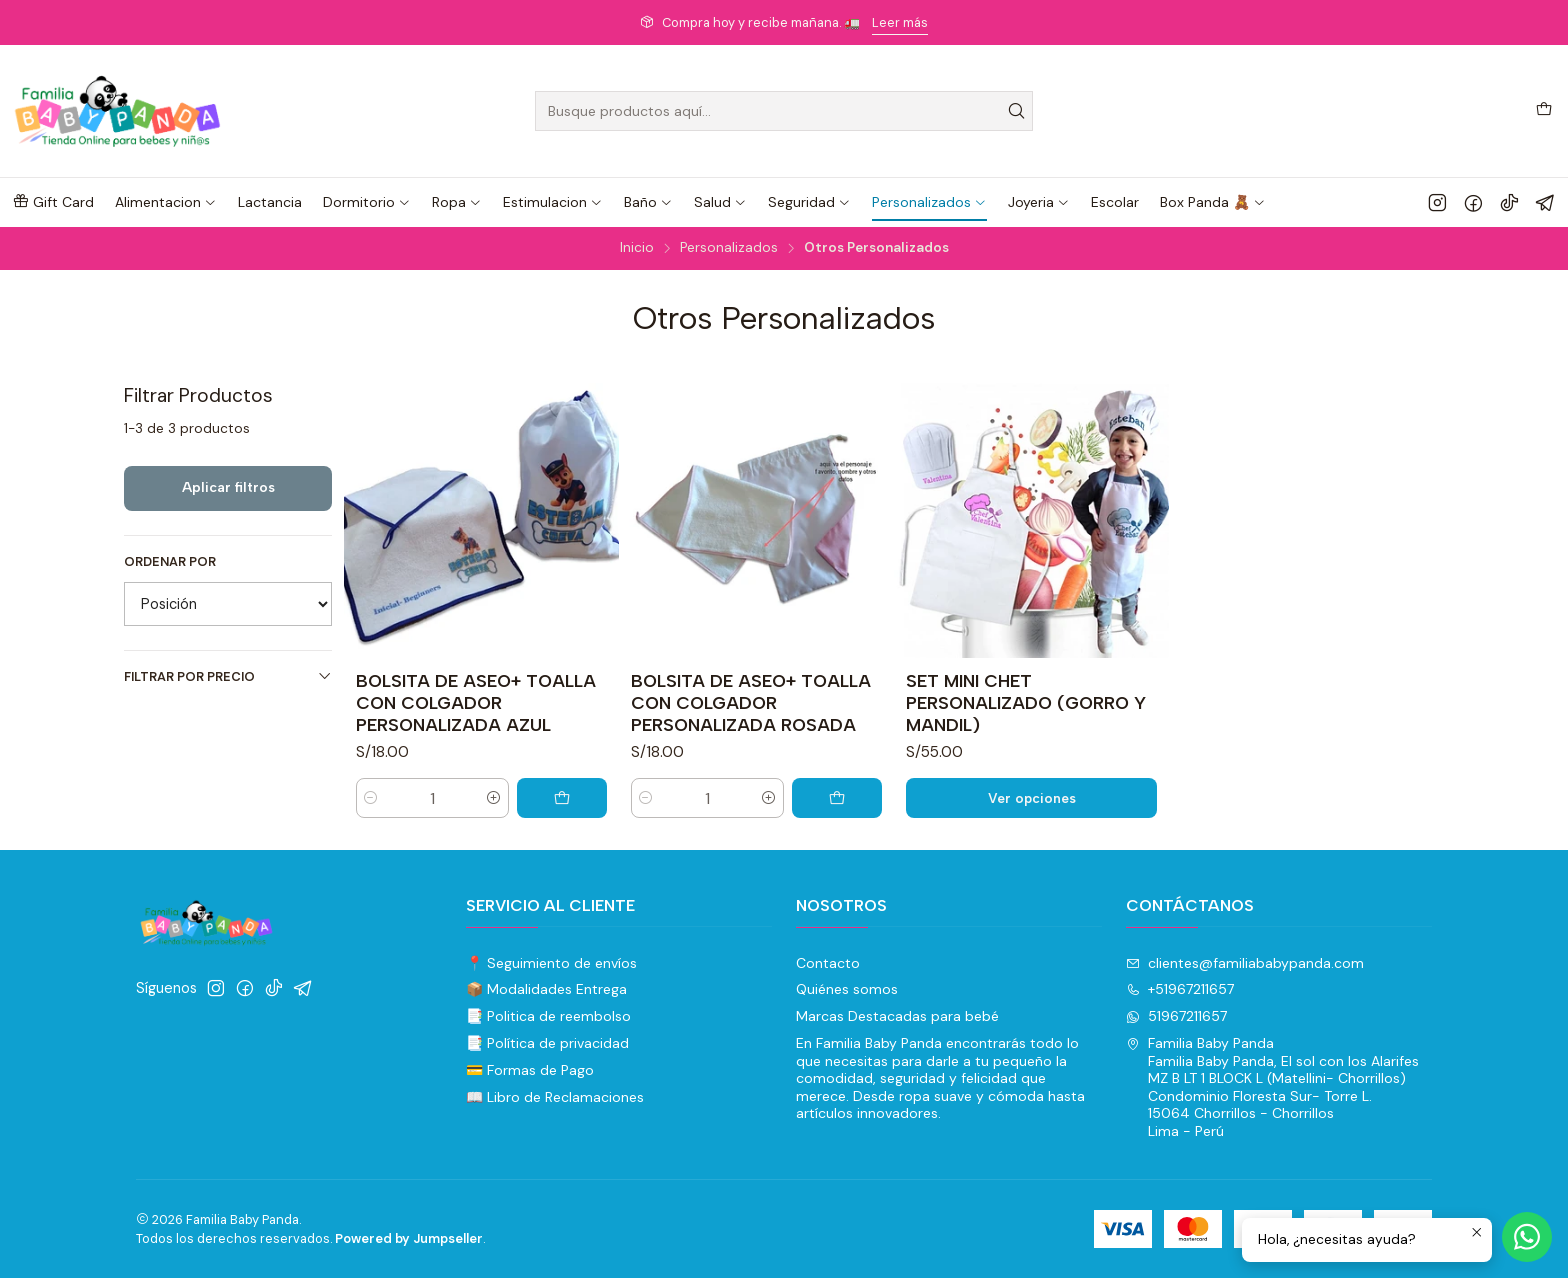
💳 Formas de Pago (530, 1070)
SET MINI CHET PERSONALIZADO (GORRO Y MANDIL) (1026, 702)
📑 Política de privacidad (547, 1043)
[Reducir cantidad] (371, 798)
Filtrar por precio (228, 676)
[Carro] (1544, 111)
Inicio (637, 248)
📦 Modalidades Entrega (546, 989)
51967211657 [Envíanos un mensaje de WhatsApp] (1176, 1016)
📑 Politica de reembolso (548, 1016)
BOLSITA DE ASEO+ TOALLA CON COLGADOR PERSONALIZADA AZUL (476, 702)
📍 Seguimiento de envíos (551, 963)
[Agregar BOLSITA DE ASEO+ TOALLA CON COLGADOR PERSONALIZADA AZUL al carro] (562, 798)
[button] (53, 202)
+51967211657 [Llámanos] (1180, 989)
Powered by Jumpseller (409, 1238)
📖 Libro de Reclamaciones (555, 1097)
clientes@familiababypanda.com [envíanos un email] (1245, 963)
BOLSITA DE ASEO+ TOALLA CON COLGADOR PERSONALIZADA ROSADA (751, 702)
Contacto (828, 963)
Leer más (900, 22)
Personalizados (729, 248)
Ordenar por (170, 562)
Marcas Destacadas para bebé (897, 1016)
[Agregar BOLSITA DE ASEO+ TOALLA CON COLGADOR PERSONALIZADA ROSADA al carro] (837, 798)
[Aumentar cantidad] (494, 798)
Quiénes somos (847, 989)
